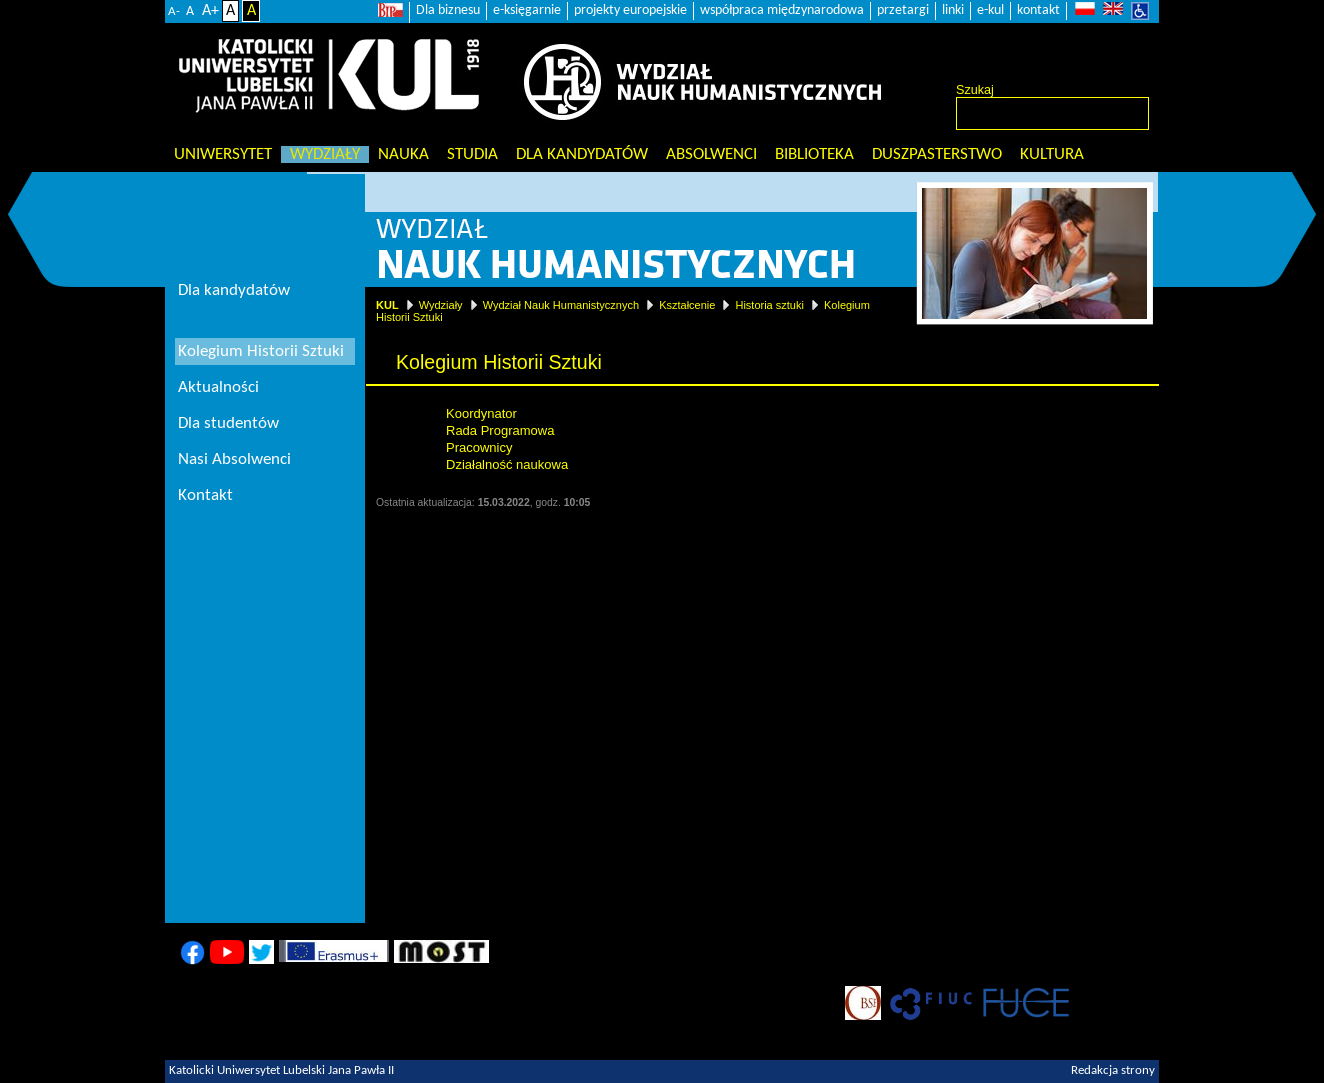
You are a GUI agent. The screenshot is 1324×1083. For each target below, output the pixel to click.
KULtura (1052, 154)
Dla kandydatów (582, 154)
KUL (387, 305)
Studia (472, 154)
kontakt (1038, 10)
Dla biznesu (448, 10)
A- (174, 11)
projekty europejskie (630, 10)
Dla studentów (228, 423)
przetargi (903, 10)
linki (953, 10)
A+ (210, 11)
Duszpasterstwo (937, 154)
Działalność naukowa (507, 464)
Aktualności (218, 387)
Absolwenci (711, 154)
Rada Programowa (500, 430)
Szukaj (975, 90)
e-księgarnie (527, 10)
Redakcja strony (1113, 1071)
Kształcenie (687, 305)
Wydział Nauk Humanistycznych (561, 305)
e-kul (990, 10)
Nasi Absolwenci (234, 459)
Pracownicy (479, 447)
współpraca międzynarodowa (782, 10)
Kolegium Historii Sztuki (261, 351)
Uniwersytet (223, 154)
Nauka (403, 154)
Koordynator (481, 413)
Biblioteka (814, 154)
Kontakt (205, 495)
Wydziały (325, 154)
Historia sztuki (769, 305)
